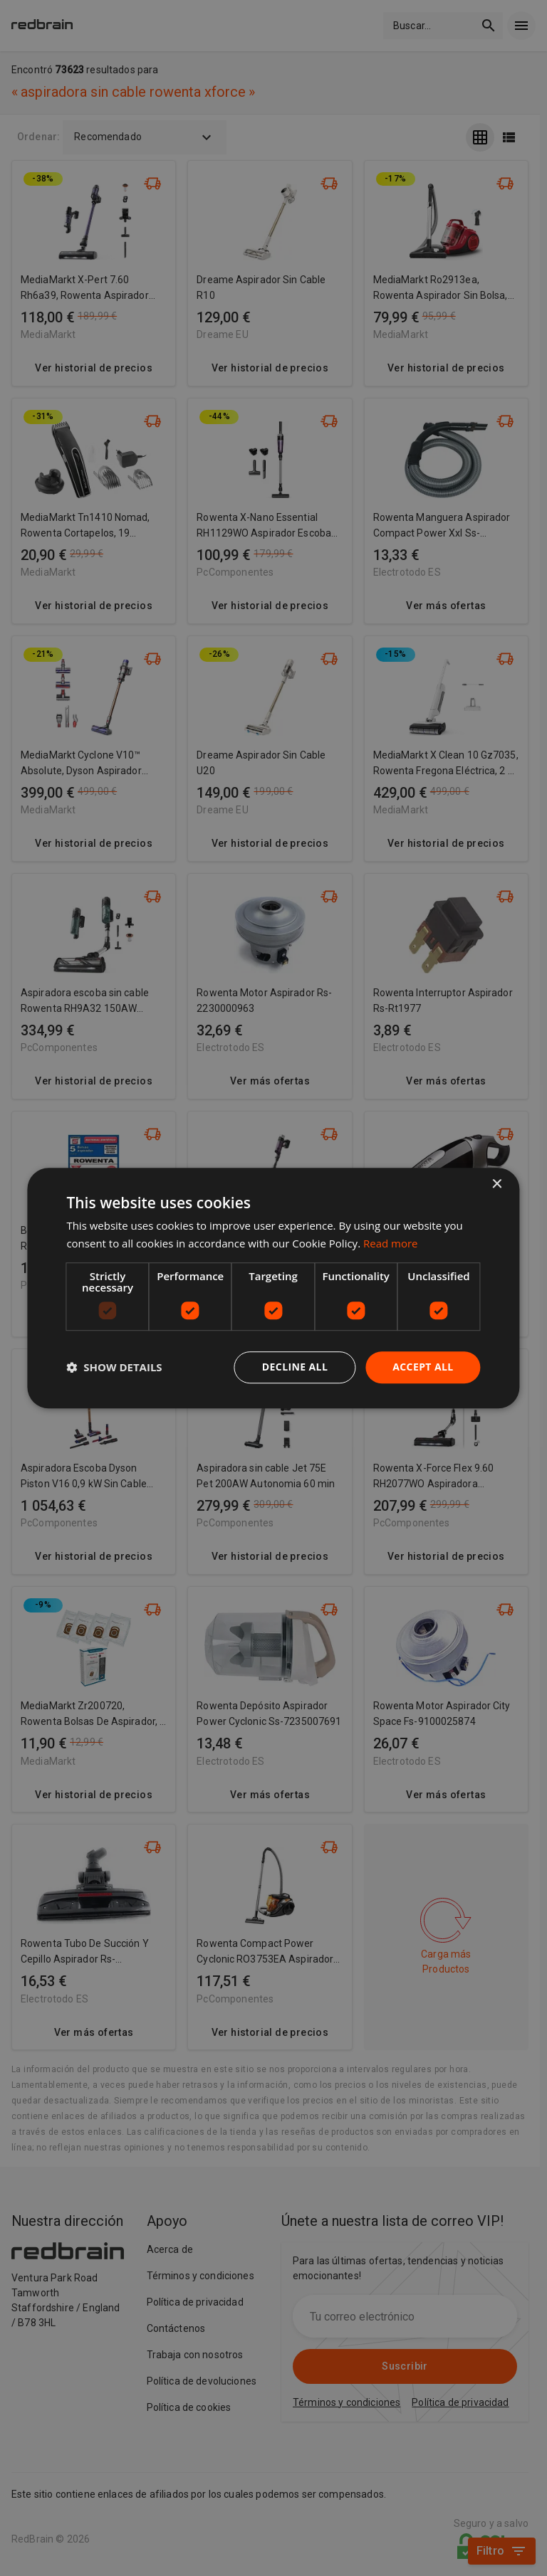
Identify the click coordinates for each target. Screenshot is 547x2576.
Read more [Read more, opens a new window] (390, 1243)
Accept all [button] (422, 1366)
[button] (114, 1367)
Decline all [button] (295, 1366)
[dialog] (273, 1288)
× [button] (496, 1184)
